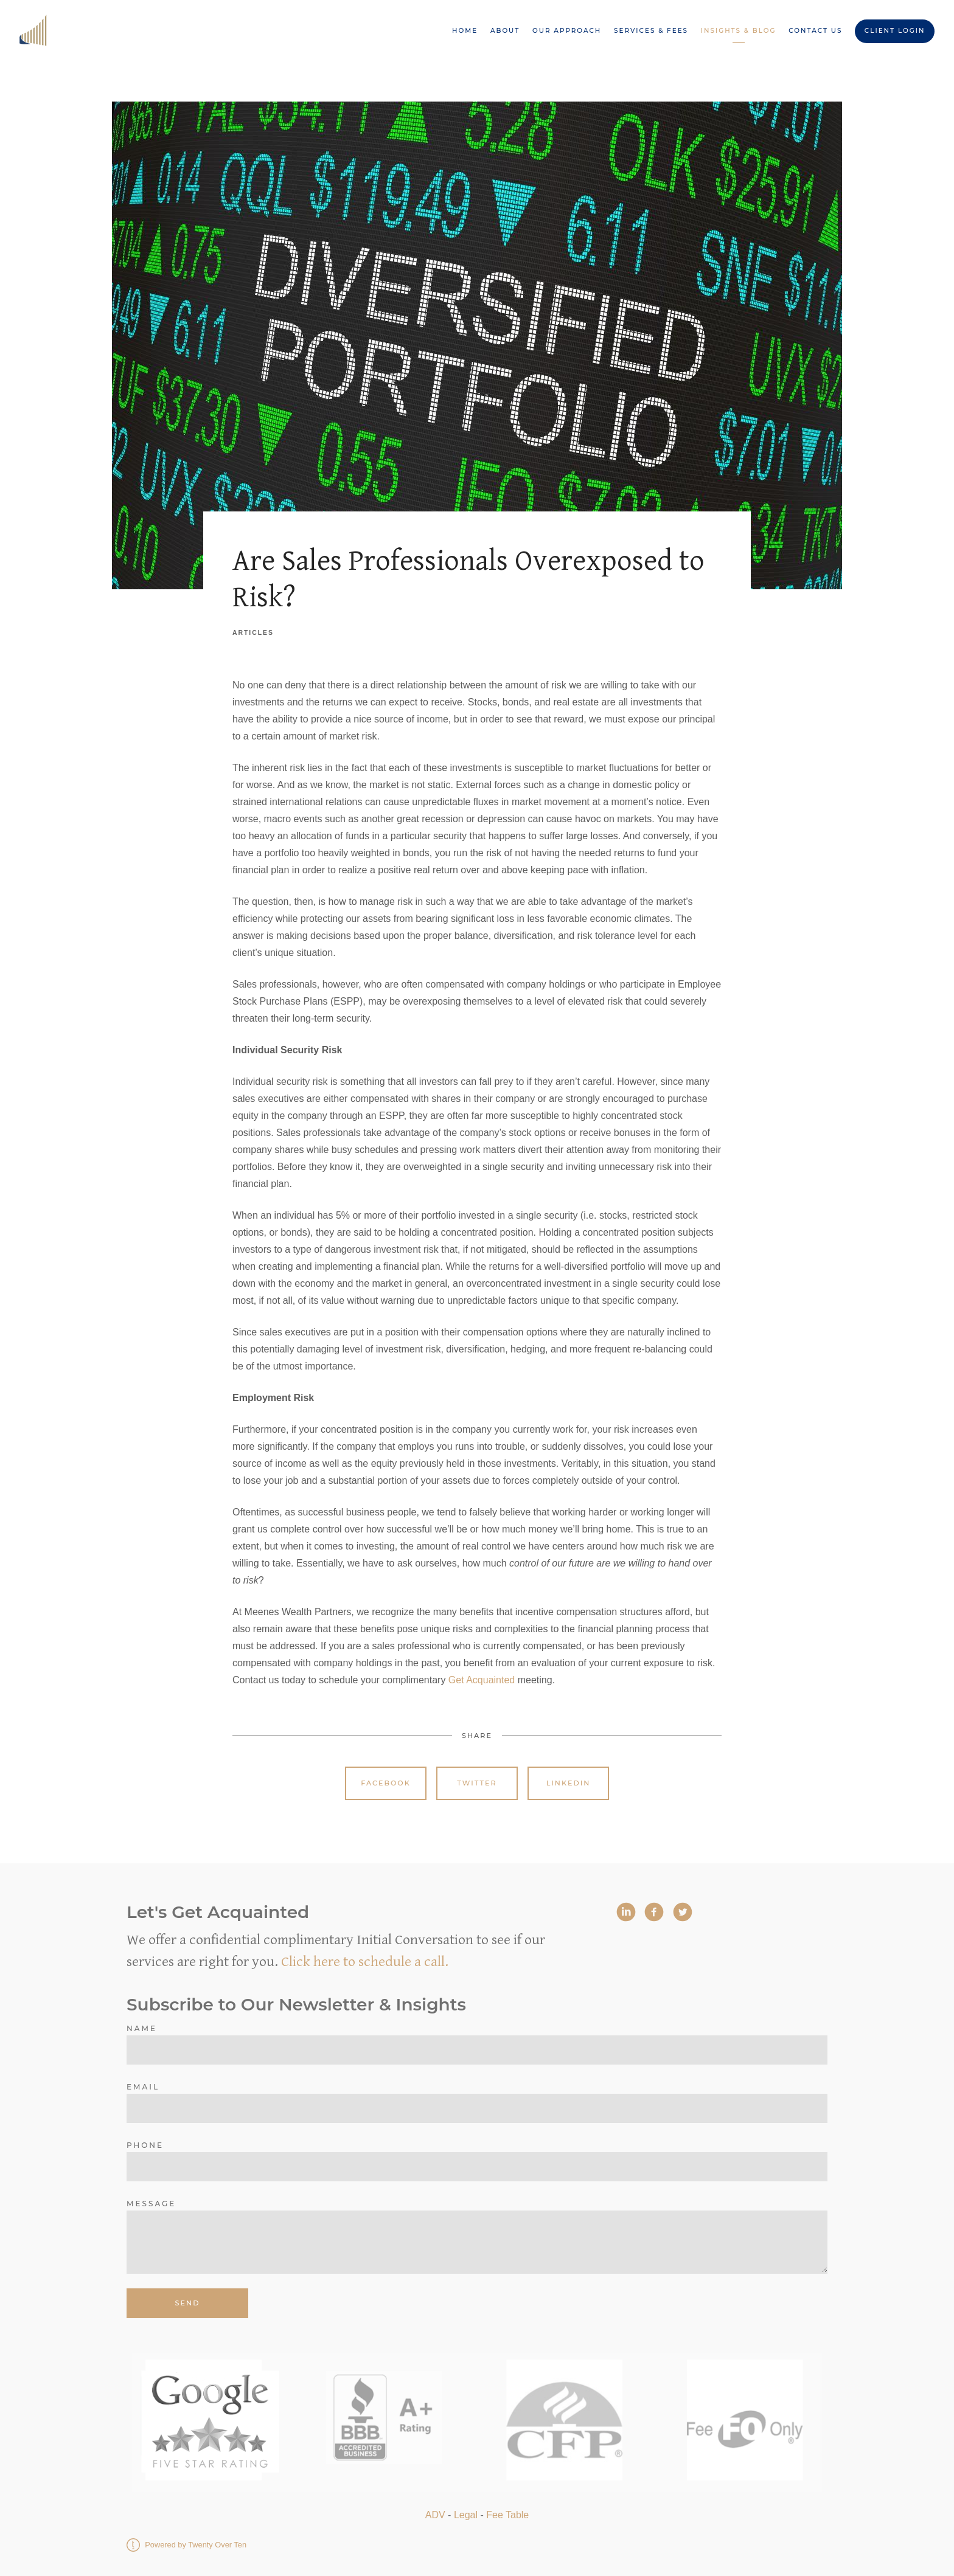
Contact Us (815, 31)
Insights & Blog (738, 31)
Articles (253, 632)
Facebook (386, 1783)
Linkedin (568, 1783)
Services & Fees (651, 31)
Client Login (895, 31)
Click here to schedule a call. (364, 1961)
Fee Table (507, 2515)
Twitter (476, 1783)
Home (465, 31)
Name (142, 2028)
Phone (145, 2145)
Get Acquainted (481, 1680)
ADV (435, 2515)
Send (187, 2303)
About (505, 31)
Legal (466, 2515)
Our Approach (566, 31)
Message (151, 2203)
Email (143, 2086)
